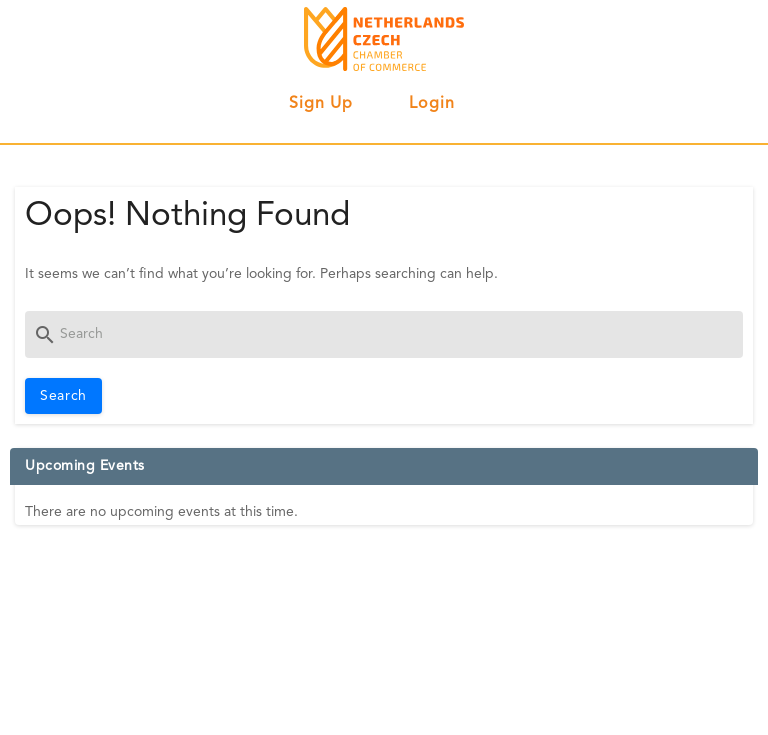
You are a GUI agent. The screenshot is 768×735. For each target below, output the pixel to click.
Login (432, 104)
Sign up (321, 104)
